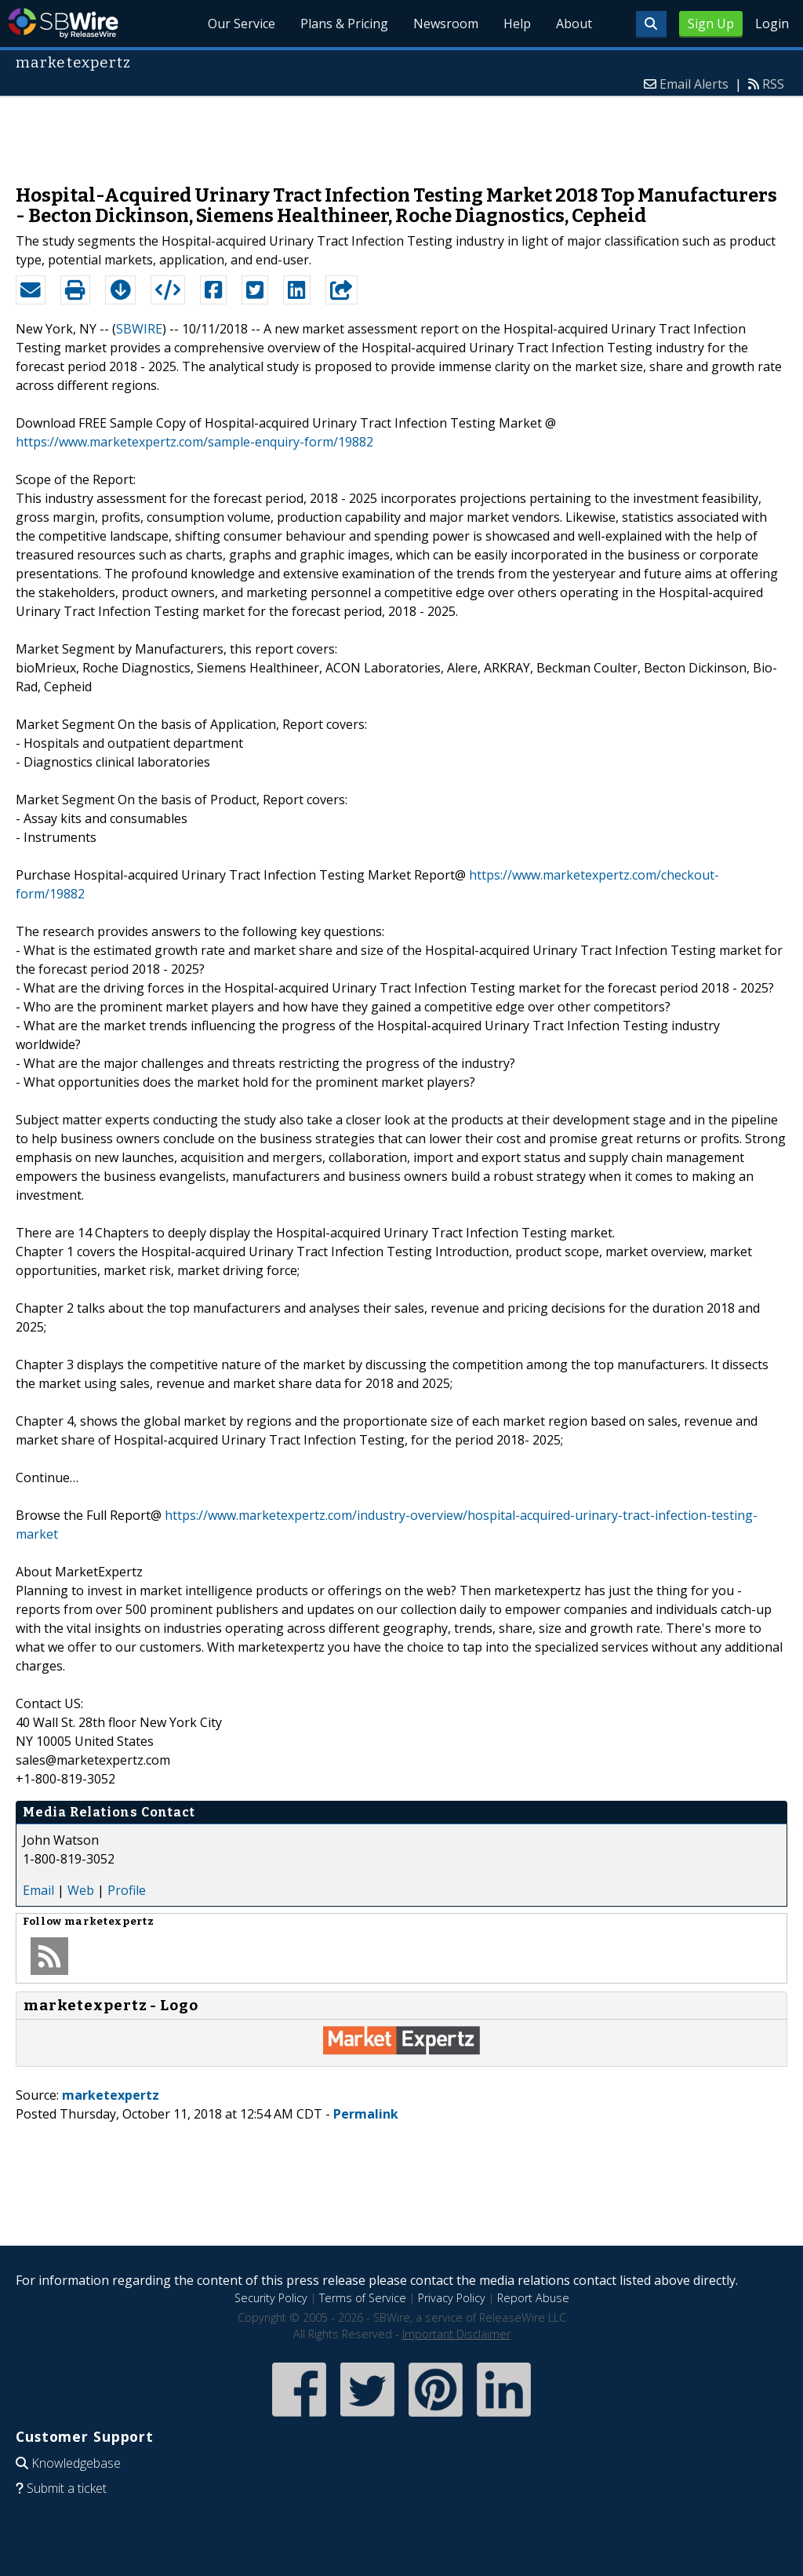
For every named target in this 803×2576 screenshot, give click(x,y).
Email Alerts (694, 84)
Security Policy (270, 2297)
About (574, 23)
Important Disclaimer (456, 2333)
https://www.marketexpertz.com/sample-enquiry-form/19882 (194, 441)
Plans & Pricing (344, 23)
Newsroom (445, 23)
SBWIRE (139, 328)
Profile (126, 1890)
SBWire (63, 23)
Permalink (365, 2113)
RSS (773, 84)
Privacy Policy (451, 2297)
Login (772, 23)
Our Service (241, 23)
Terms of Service (362, 2297)
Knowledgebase (76, 2463)
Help (517, 23)
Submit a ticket (67, 2488)
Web (80, 1890)
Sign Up (711, 23)
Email (38, 1890)
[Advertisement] (401, 132)
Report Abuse (533, 2297)
